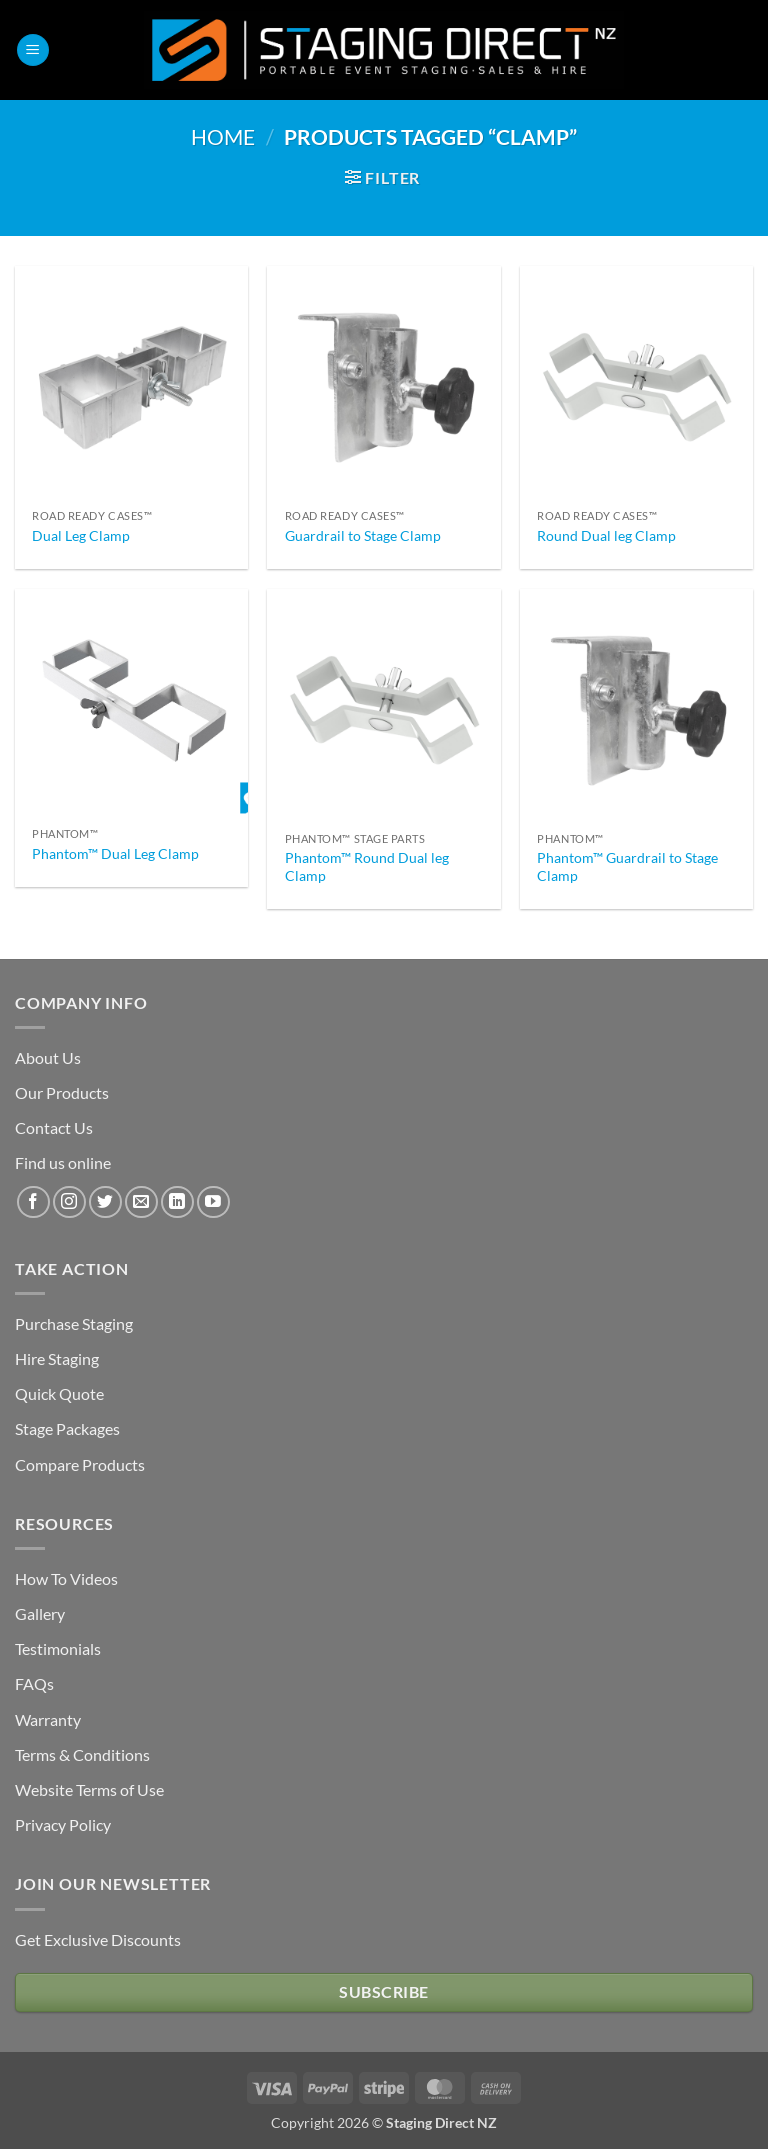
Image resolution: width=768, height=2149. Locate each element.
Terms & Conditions (82, 1754)
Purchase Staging (74, 1323)
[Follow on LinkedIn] (177, 1202)
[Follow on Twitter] (105, 1202)
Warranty (48, 1719)
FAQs (34, 1683)
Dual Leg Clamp (81, 535)
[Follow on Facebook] (33, 1202)
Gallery (40, 1613)
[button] (33, 50)
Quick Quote (59, 1393)
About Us (48, 1057)
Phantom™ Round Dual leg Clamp (367, 867)
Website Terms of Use (89, 1789)
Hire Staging (57, 1358)
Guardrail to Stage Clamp (363, 535)
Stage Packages (67, 1428)
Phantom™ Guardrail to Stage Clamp (627, 867)
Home (223, 136)
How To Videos (66, 1578)
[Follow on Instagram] (69, 1202)
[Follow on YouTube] (213, 1202)
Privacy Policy (63, 1824)
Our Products (62, 1092)
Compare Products (80, 1464)
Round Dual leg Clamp (606, 535)
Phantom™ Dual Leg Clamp (115, 853)
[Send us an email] (141, 1202)
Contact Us (54, 1127)
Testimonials (58, 1648)
